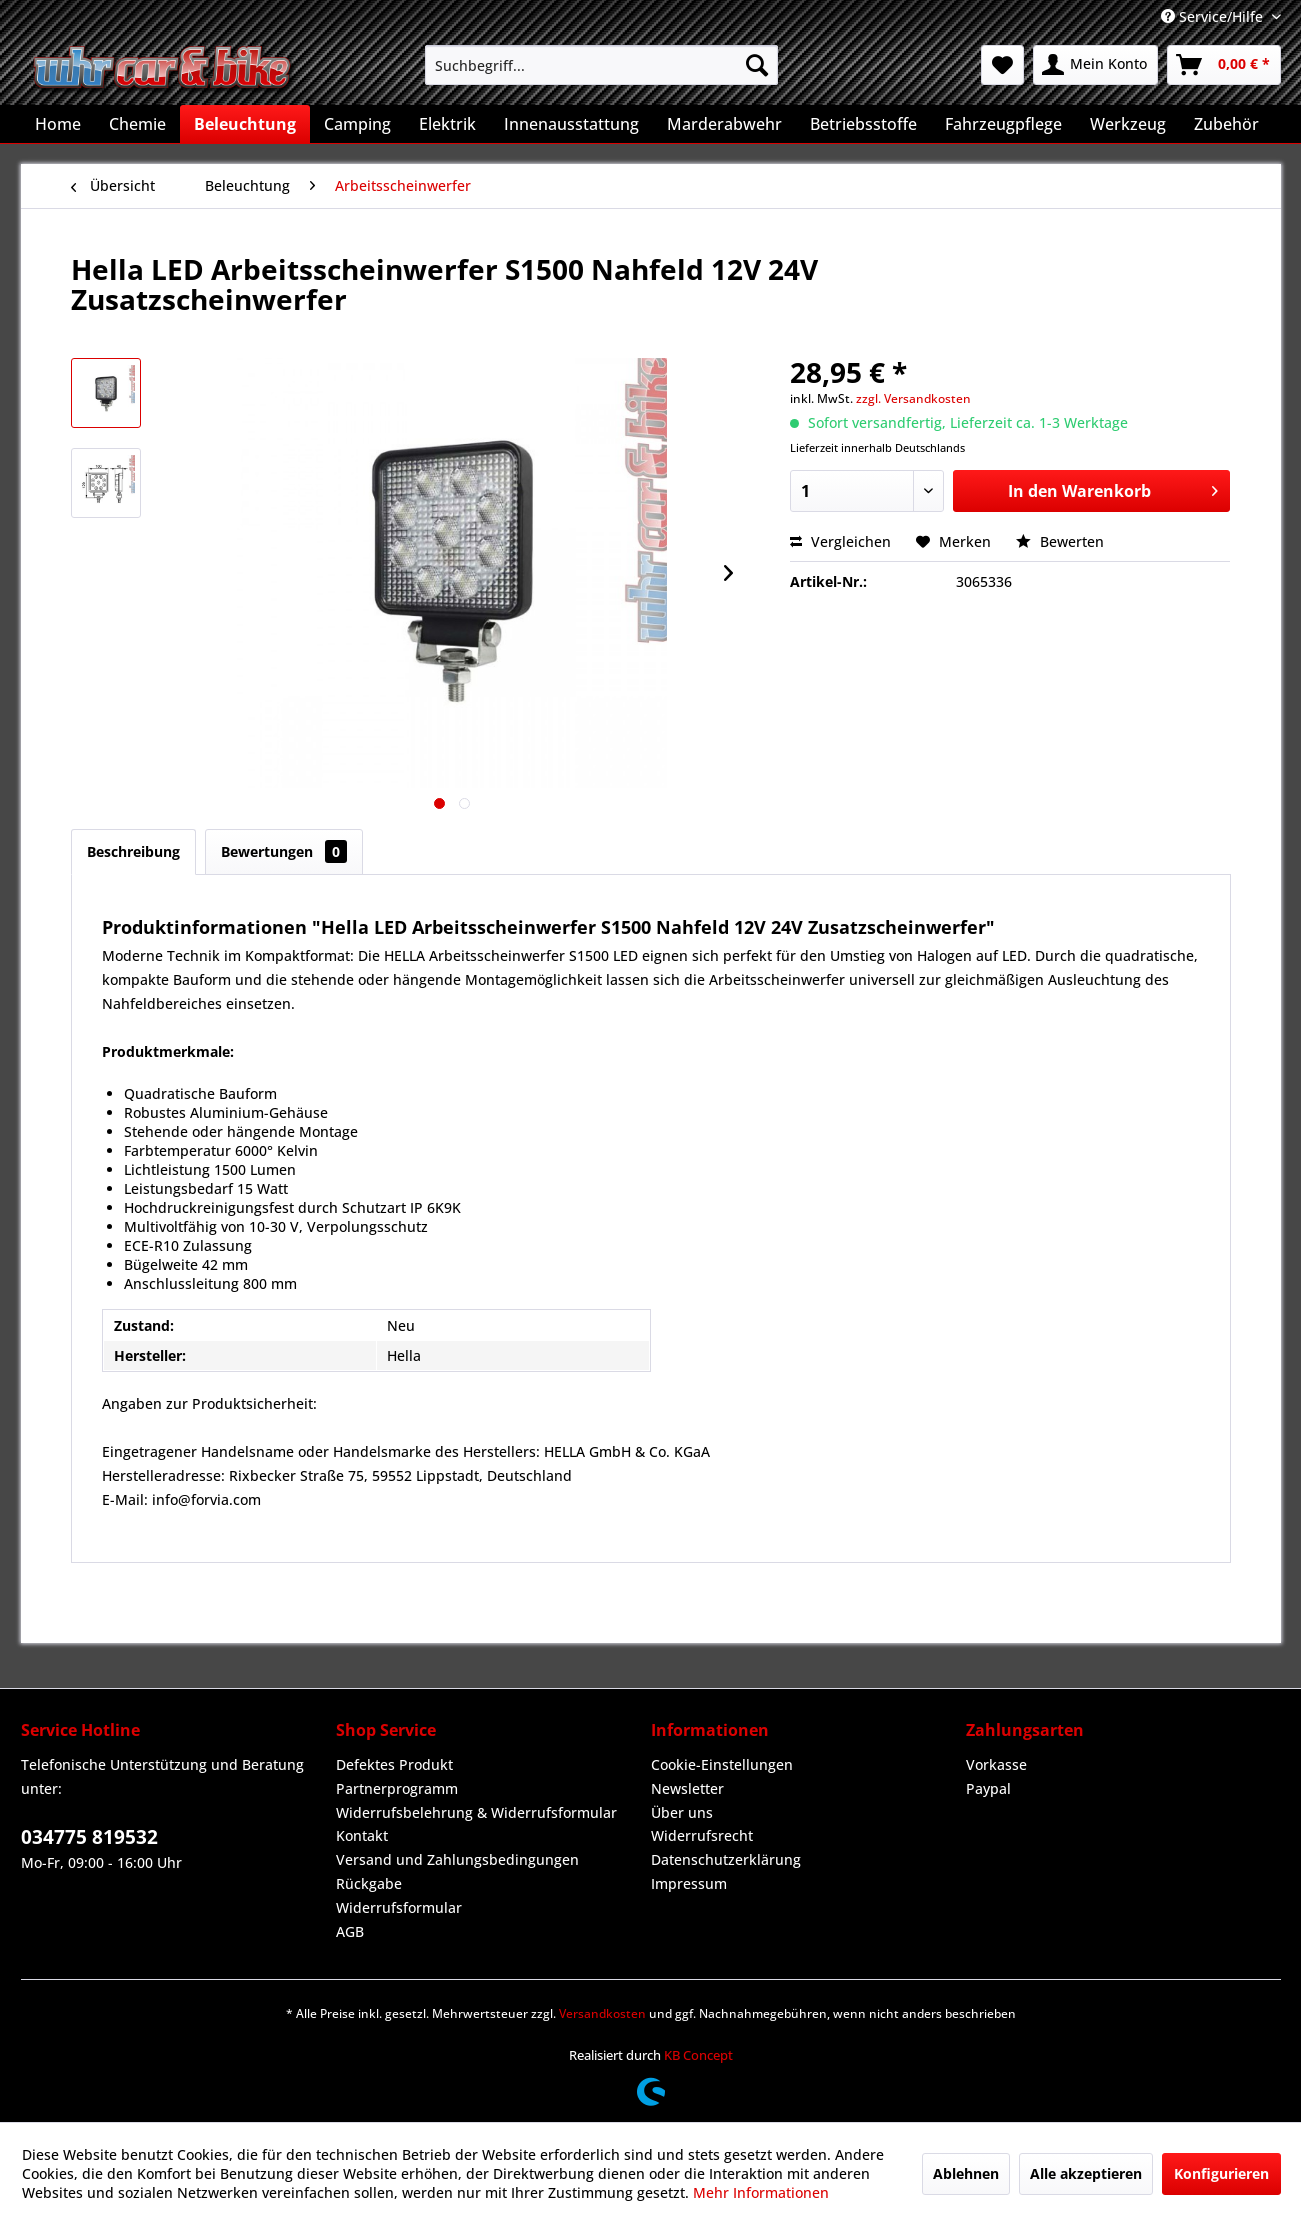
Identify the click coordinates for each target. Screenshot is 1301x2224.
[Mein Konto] (1095, 65)
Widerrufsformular (399, 1907)
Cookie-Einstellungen (722, 1764)
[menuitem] (601, 65)
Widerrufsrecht (702, 1835)
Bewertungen (284, 851)
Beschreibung (133, 851)
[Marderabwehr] (724, 124)
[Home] (58, 124)
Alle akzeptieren (1086, 2173)
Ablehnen (966, 2173)
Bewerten (1060, 541)
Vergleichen (840, 541)
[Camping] (357, 124)
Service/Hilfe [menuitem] (1214, 16)
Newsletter (687, 1788)
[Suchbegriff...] (601, 65)
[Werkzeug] (1128, 124)
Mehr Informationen (761, 2192)
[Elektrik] (447, 124)
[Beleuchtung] (245, 124)
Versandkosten (602, 2013)
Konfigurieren (1221, 2173)
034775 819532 (89, 1837)
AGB (350, 1931)
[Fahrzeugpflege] (1003, 124)
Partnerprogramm (397, 1788)
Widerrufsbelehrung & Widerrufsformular (476, 1812)
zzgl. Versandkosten (913, 398)
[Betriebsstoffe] (863, 124)
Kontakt (362, 1835)
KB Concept (698, 2055)
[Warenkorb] (1224, 65)
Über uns (682, 1812)
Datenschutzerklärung (726, 1859)
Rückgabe (369, 1883)
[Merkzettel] (1002, 65)
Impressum (689, 1883)
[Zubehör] (1226, 124)
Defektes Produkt (394, 1764)
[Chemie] (137, 124)
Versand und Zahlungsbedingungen (457, 1859)
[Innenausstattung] (571, 124)
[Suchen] (757, 65)
